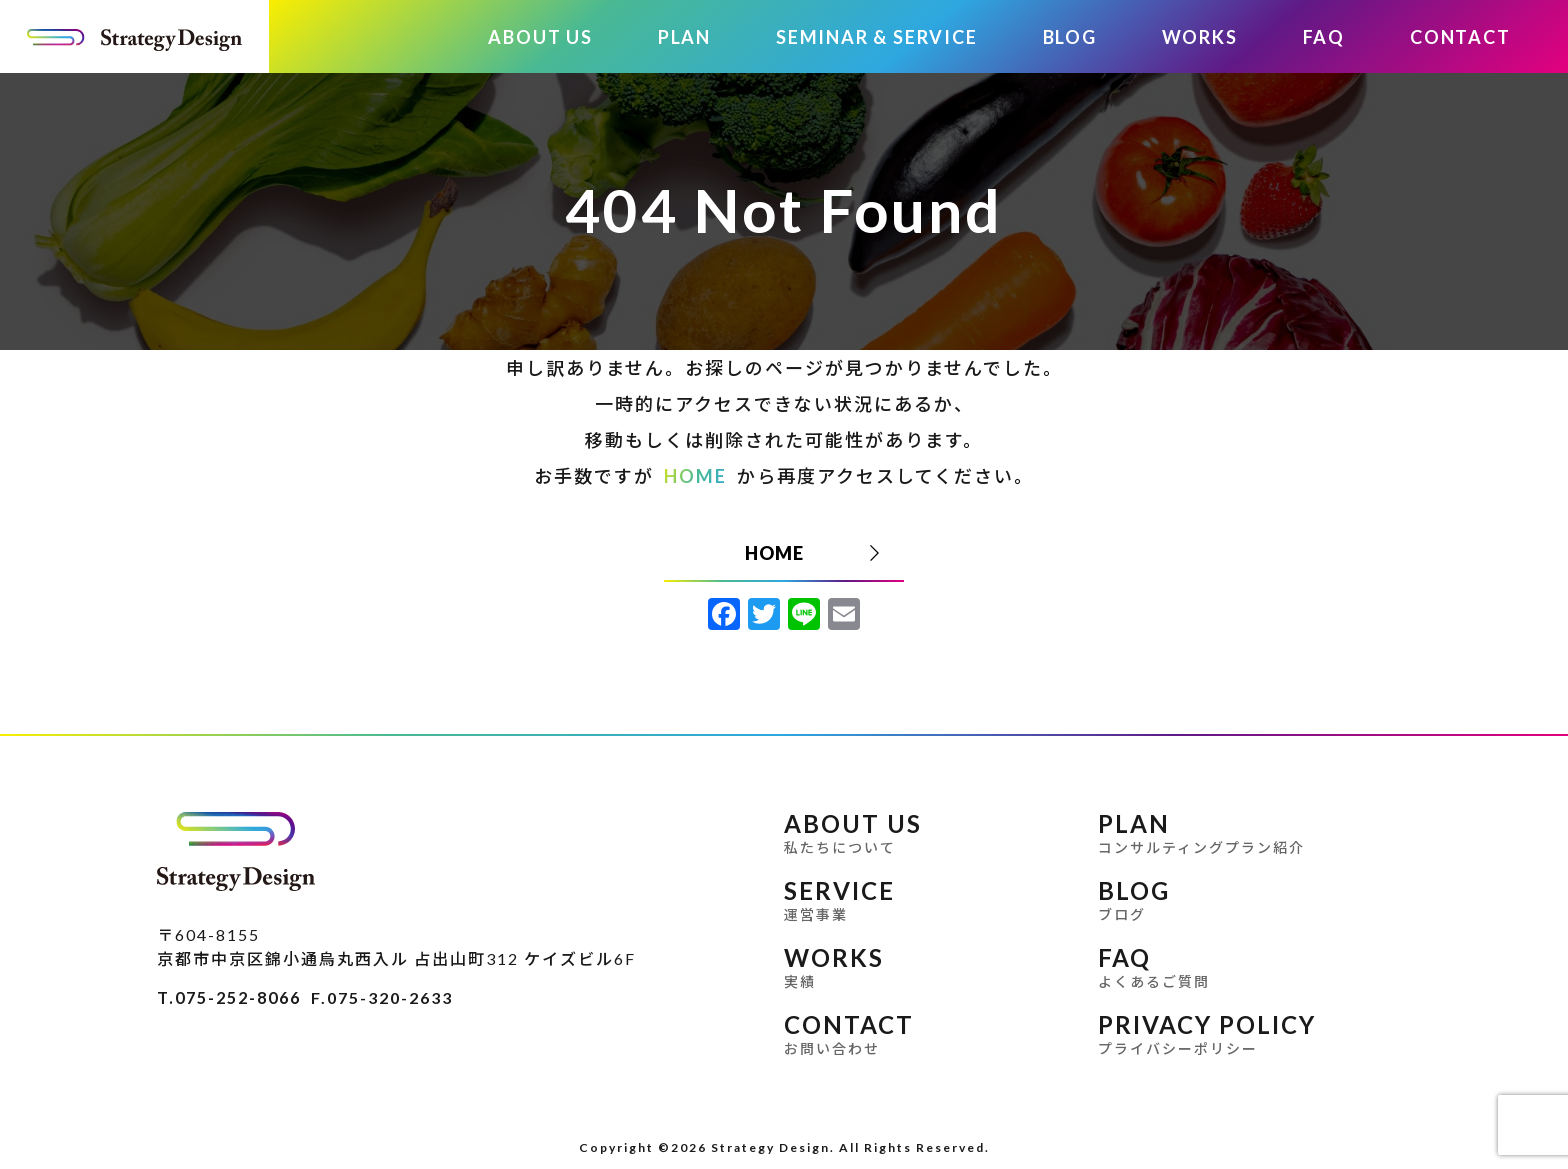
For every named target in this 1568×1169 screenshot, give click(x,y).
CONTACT (1460, 37)
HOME (695, 476)
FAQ (1324, 37)
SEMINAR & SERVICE (877, 37)
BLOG (1070, 37)
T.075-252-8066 (229, 997)
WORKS (1200, 37)
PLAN (684, 37)
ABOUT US (540, 37)
